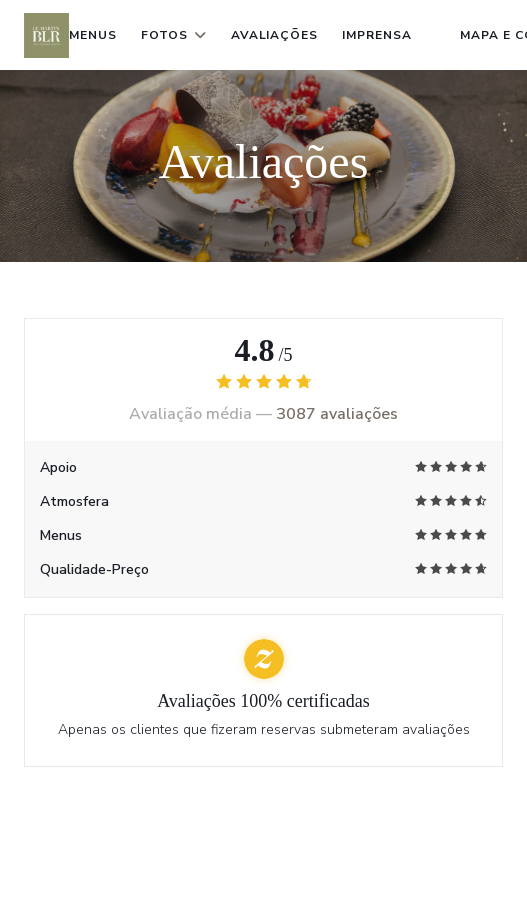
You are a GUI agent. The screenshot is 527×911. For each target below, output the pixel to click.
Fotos (174, 35)
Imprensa (377, 35)
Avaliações (275, 35)
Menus (93, 35)
